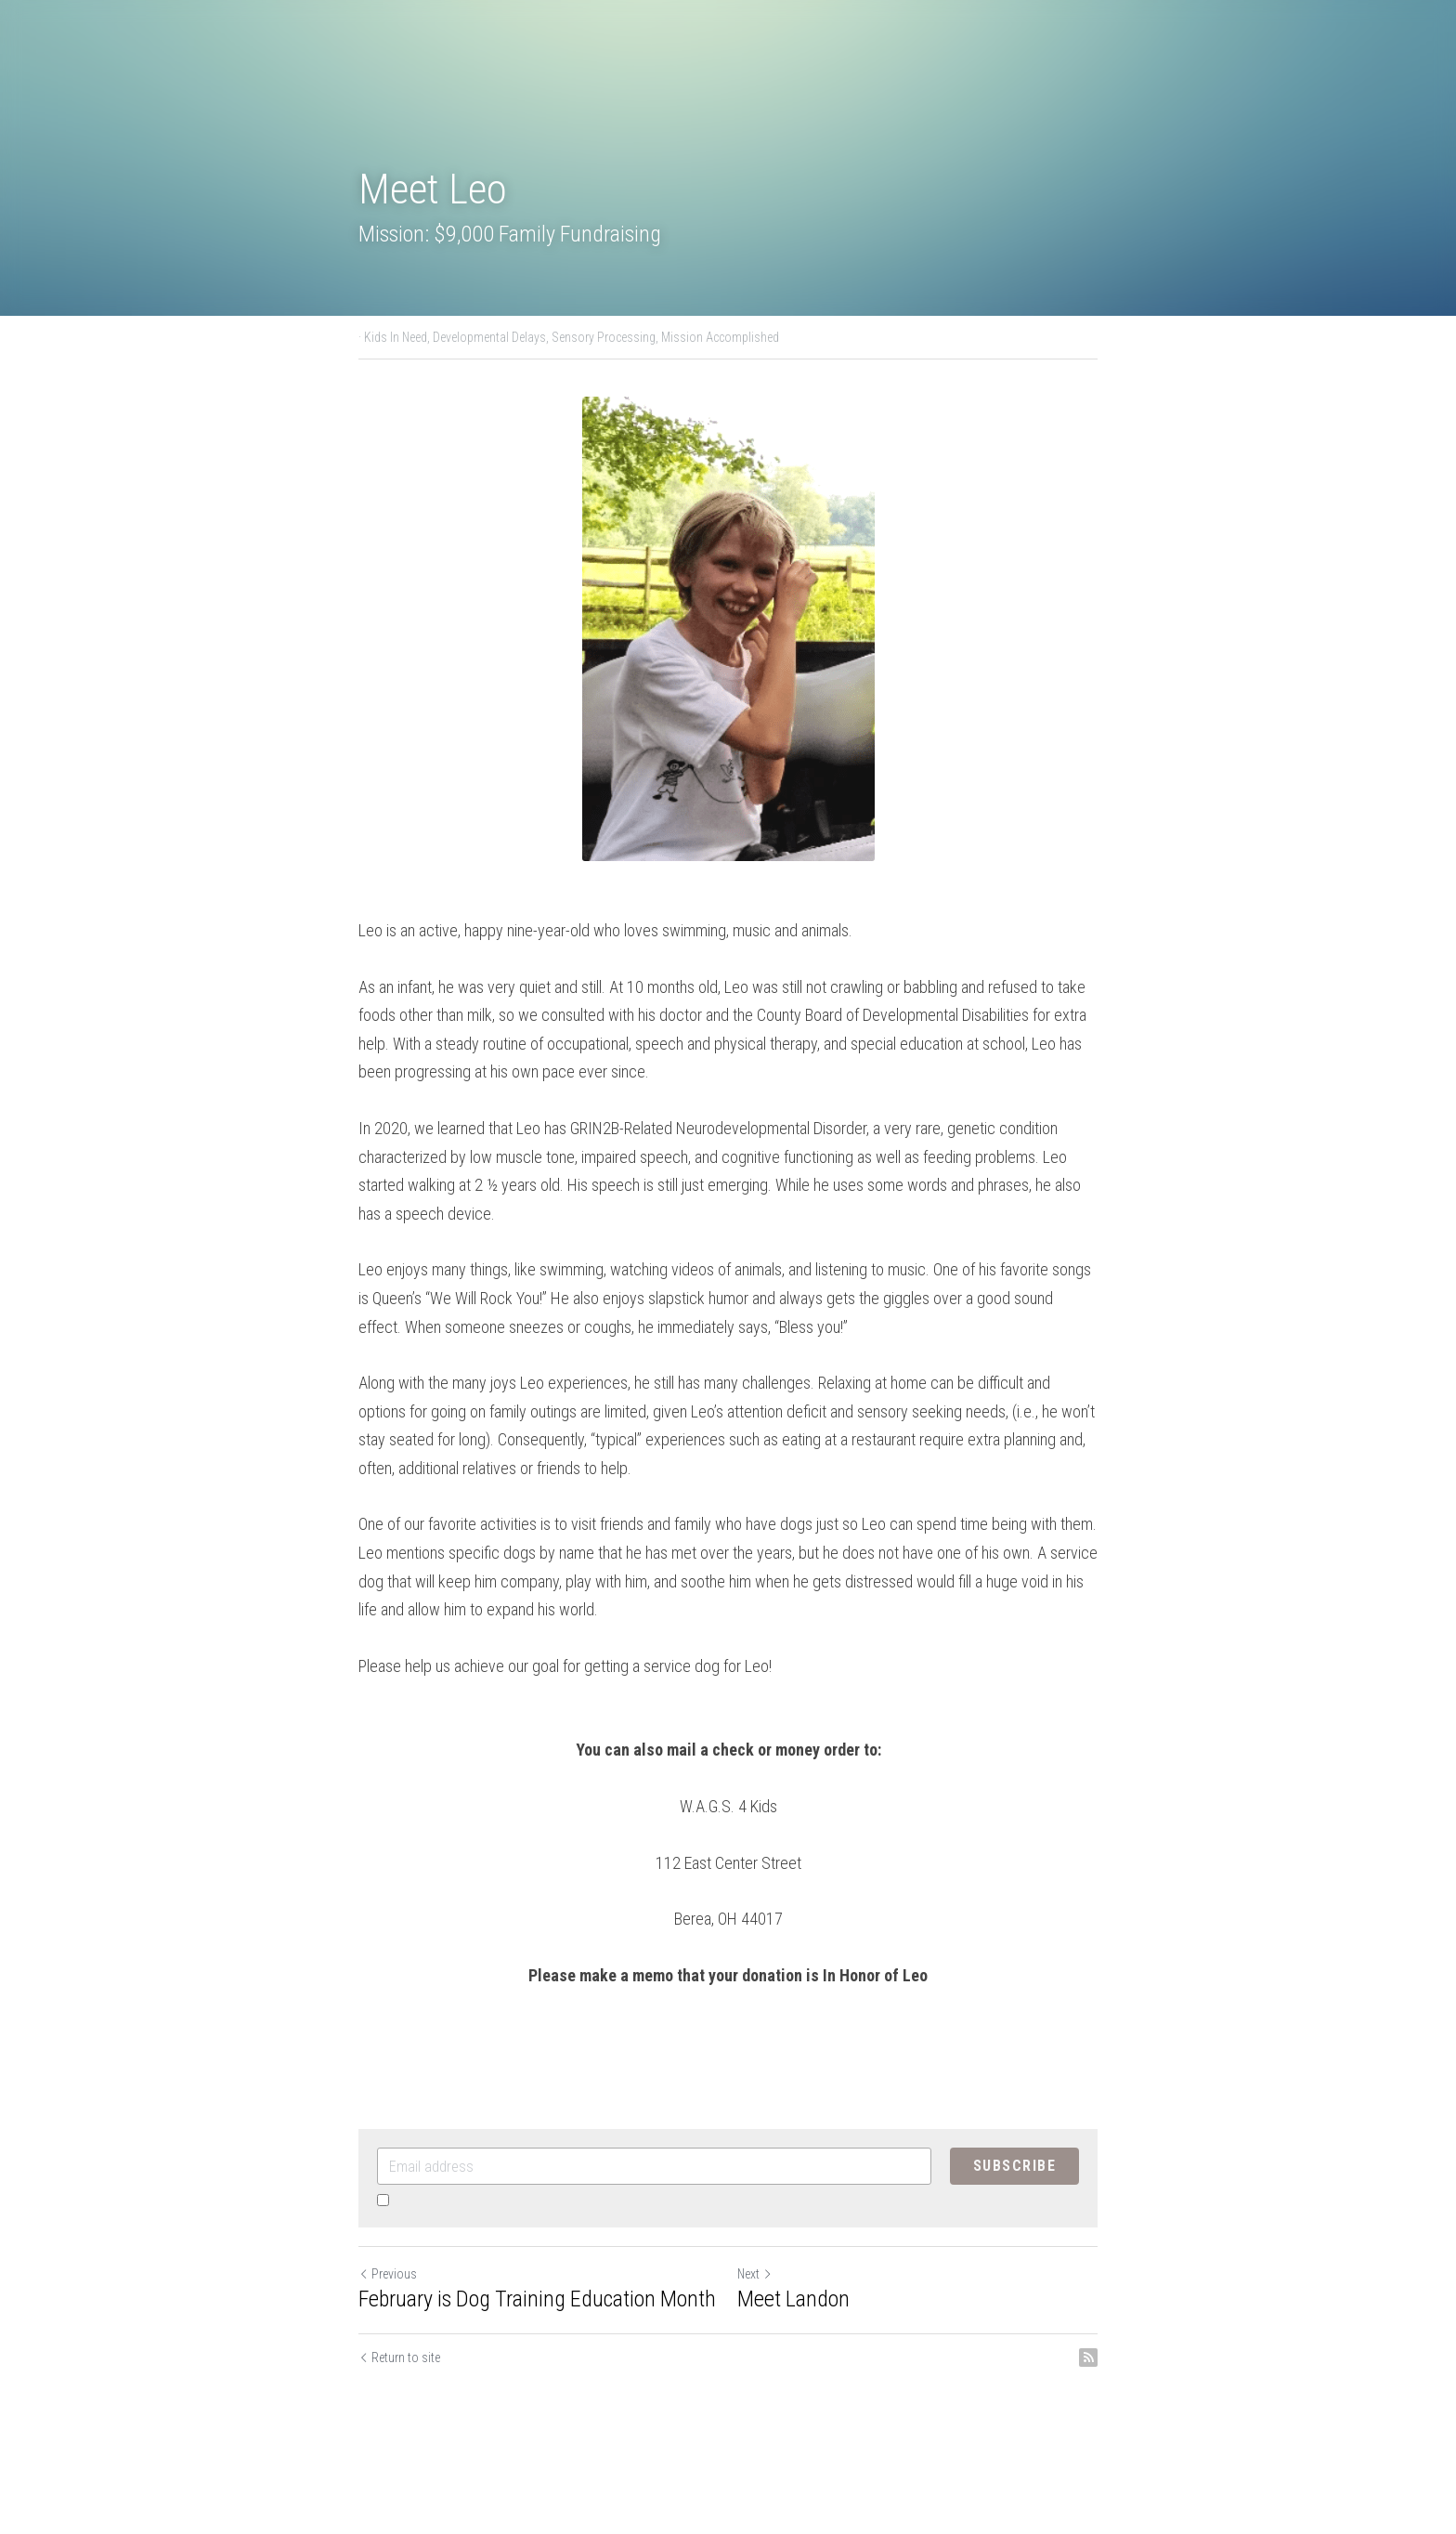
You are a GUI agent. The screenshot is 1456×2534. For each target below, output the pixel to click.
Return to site (399, 2357)
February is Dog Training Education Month (537, 2299)
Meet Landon (793, 2299)
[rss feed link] (1088, 2357)
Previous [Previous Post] (387, 2273)
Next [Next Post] (755, 2273)
